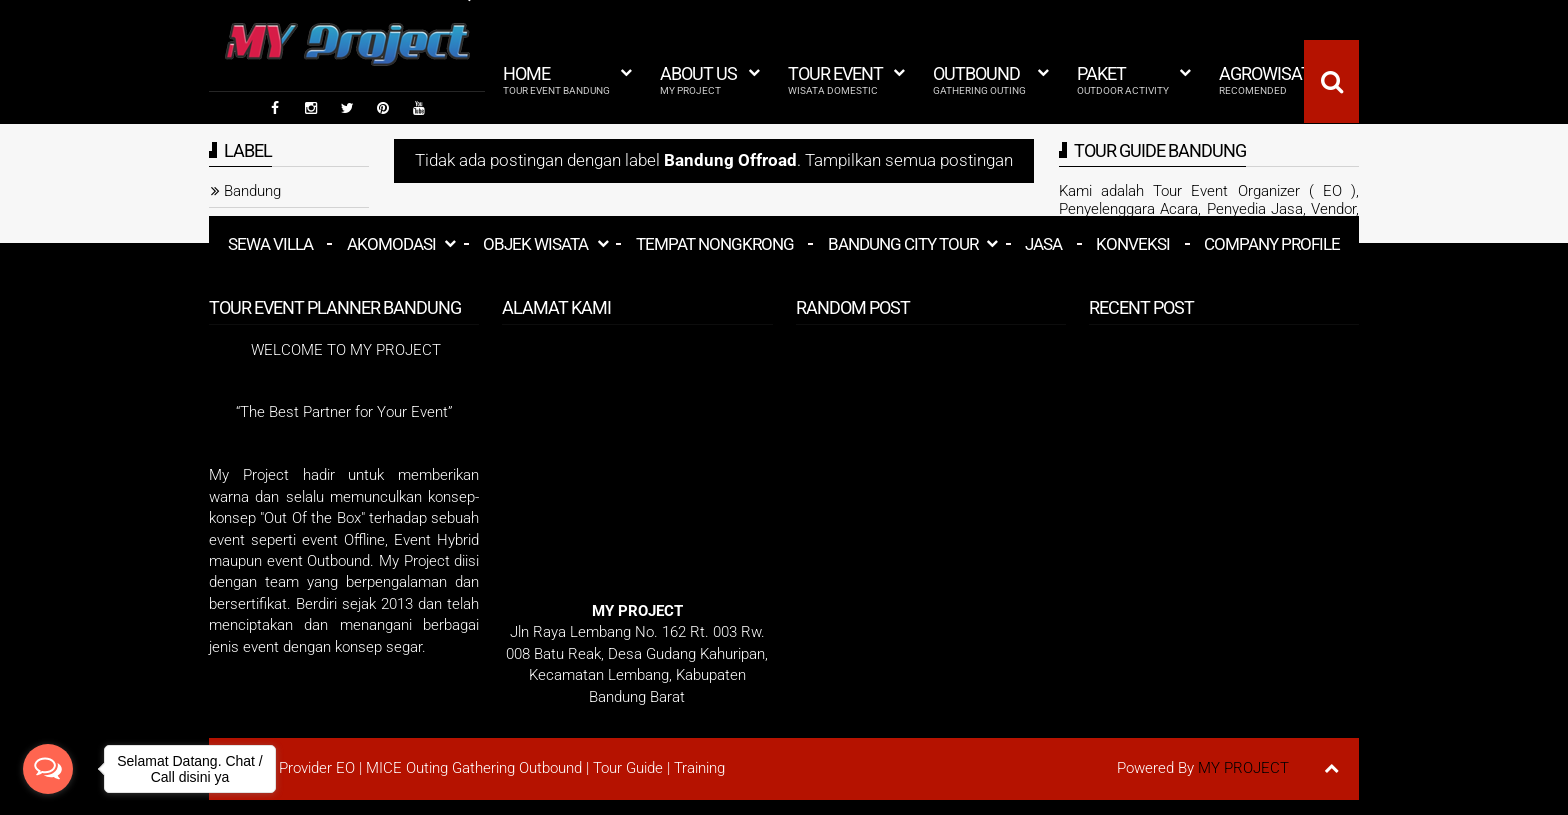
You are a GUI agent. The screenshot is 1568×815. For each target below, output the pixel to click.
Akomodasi (391, 244)
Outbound (979, 80)
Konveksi (1133, 244)
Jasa (1043, 244)
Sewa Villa (270, 244)
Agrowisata (1270, 80)
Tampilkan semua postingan (909, 160)
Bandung (252, 191)
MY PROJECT (1243, 768)
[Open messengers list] (48, 769)
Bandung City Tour (903, 244)
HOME (556, 80)
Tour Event (835, 80)
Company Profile (1272, 244)
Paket (1123, 80)
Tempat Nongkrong (715, 244)
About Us (698, 80)
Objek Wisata (535, 244)
